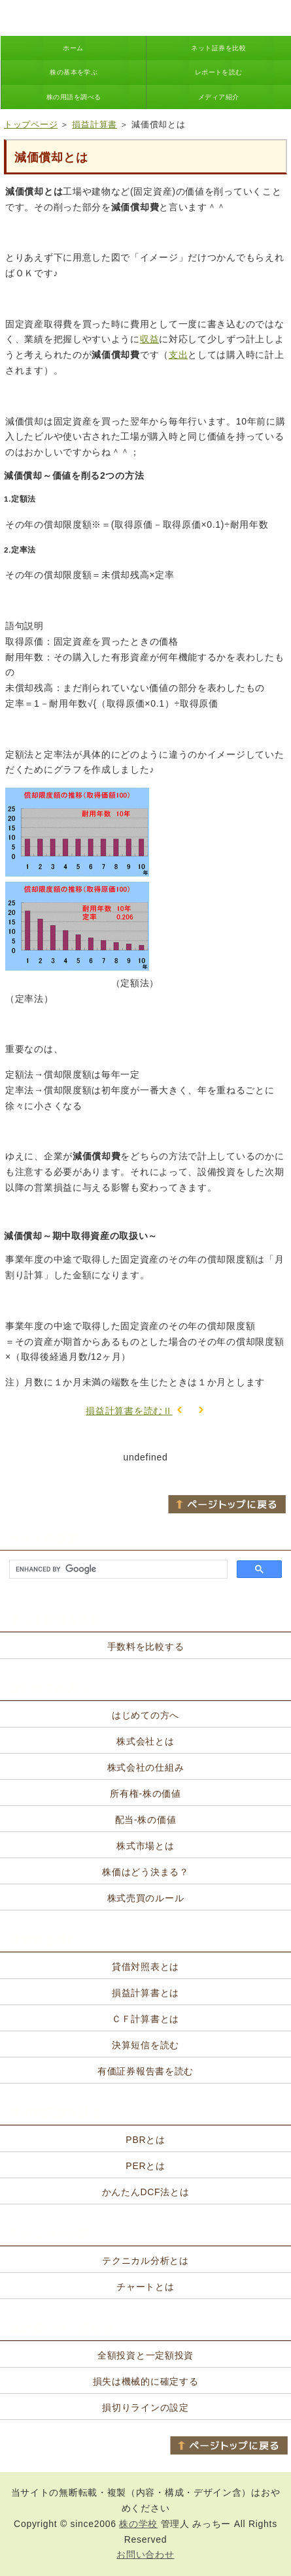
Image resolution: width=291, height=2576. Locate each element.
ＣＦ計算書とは (145, 2019)
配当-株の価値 (146, 1819)
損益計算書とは (145, 1993)
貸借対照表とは (145, 1966)
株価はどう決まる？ (145, 1872)
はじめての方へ (145, 1715)
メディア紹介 (218, 97)
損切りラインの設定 (145, 2407)
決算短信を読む (145, 2045)
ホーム (73, 48)
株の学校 (138, 2524)
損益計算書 (94, 124)
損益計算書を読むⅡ (129, 1411)
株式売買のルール (145, 1898)
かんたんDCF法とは (146, 2192)
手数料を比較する (145, 1646)
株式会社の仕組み (145, 1767)
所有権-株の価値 (145, 1793)
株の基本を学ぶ (73, 72)
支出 (178, 354)
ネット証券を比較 (218, 48)
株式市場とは (145, 1846)
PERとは (145, 2166)
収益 (149, 339)
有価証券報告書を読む (145, 2071)
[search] (117, 1569)
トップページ (31, 124)
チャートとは (145, 2286)
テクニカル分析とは (145, 2260)
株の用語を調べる (73, 97)
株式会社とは (145, 1741)
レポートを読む (219, 72)
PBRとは (145, 2139)
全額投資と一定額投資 (145, 2355)
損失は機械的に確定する (146, 2381)
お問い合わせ (145, 2554)
